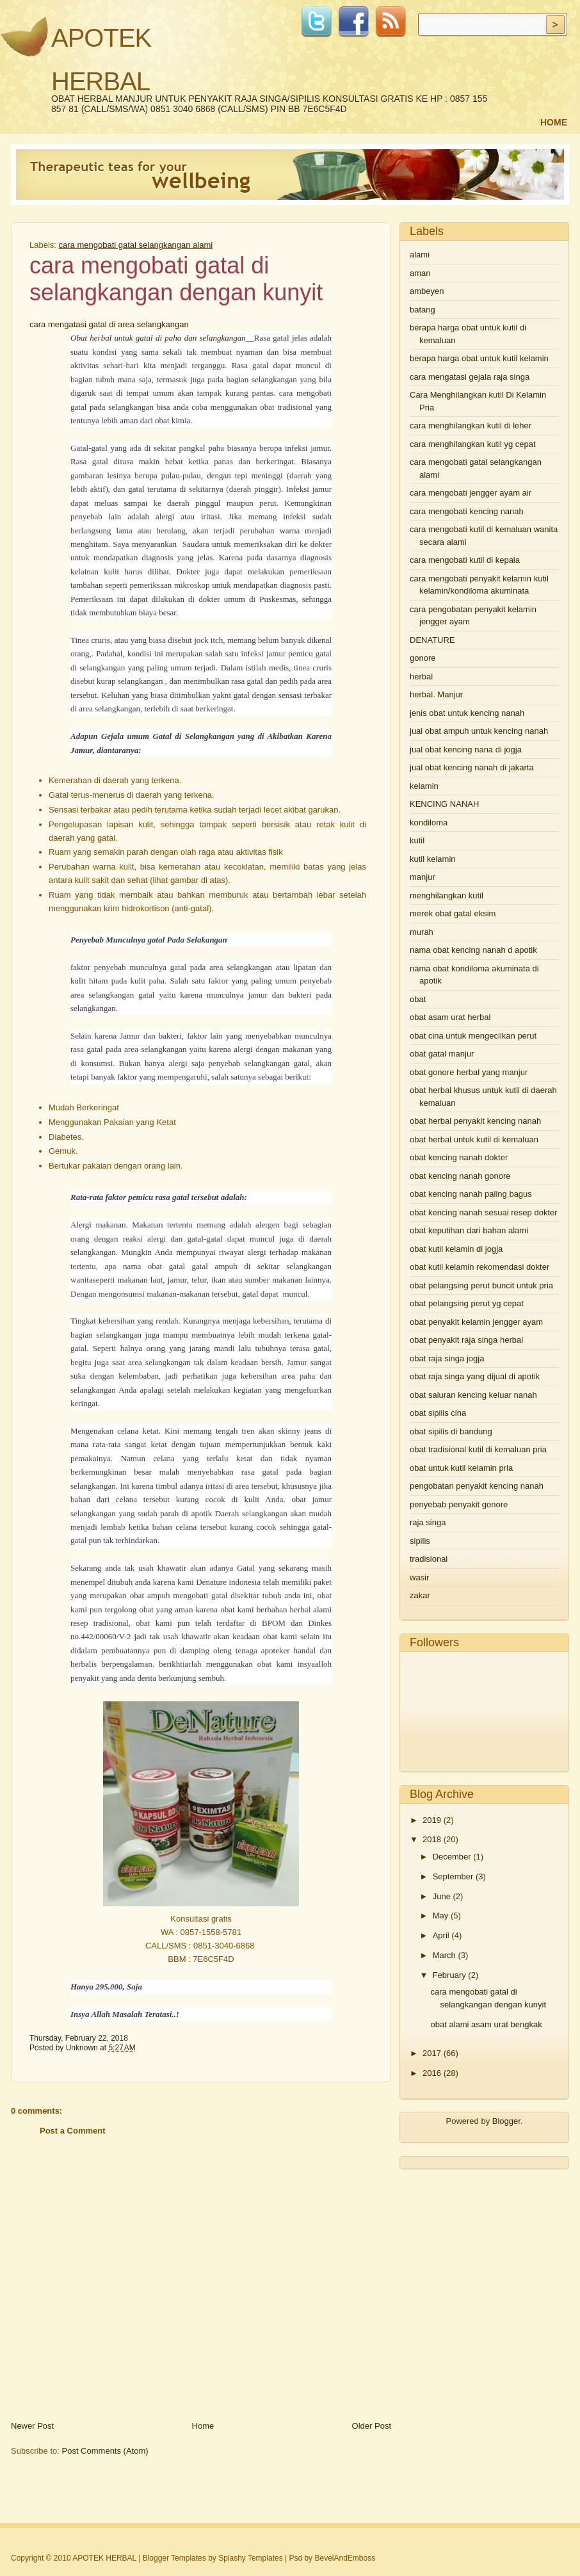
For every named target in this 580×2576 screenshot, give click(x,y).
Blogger (506, 2121)
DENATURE (432, 640)
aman (420, 273)
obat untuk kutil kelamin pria (461, 1468)
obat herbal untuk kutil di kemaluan (474, 1139)
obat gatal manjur (442, 1053)
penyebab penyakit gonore (459, 1504)
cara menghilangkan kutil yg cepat (473, 444)
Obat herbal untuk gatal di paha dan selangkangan (158, 338)
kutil (417, 840)
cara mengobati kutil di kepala (465, 560)
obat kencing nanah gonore (460, 1176)
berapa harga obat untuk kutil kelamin (479, 358)
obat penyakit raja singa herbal (466, 1340)
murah (421, 932)
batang (422, 309)
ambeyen (427, 291)
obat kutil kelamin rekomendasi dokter (479, 1267)
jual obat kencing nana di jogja (466, 749)
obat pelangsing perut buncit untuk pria (481, 1285)
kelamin (424, 786)
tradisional (428, 1559)
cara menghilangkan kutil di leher (470, 425)
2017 (432, 2053)
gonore (422, 658)
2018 (432, 1839)
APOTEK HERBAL (104, 2558)
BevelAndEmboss (344, 2558)
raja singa (428, 1522)
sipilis (420, 1541)
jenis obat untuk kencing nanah (467, 713)
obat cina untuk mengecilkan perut (473, 1036)
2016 (432, 2073)
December (452, 1856)
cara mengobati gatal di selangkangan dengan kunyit (176, 278)
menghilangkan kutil (446, 895)
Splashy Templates (250, 2558)
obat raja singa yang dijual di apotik (475, 1376)
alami (420, 254)
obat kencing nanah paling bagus (471, 1194)
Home (553, 122)
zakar (420, 1595)
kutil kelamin (433, 859)
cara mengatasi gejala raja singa (469, 377)
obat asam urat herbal (450, 1017)
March (444, 1955)
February (449, 1975)
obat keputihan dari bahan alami (469, 1230)
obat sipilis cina (438, 1413)
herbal (421, 676)
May (441, 1915)
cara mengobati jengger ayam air (470, 493)
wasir (419, 1577)
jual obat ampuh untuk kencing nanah (479, 731)
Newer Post (32, 2426)
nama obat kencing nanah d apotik (473, 950)
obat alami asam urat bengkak (486, 2024)
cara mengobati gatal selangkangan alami (136, 245)
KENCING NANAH (444, 804)
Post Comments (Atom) (105, 2451)
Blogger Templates (174, 2558)
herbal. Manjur (436, 694)
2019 (432, 1820)
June (442, 1896)
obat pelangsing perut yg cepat (467, 1303)
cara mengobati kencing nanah (467, 511)
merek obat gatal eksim (452, 913)
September (453, 1876)
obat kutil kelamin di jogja (456, 1249)
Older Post (371, 2426)
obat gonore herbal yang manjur (469, 1072)
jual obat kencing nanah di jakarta (472, 767)
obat (418, 999)
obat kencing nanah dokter (459, 1157)
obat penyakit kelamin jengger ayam (476, 1322)
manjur (422, 877)
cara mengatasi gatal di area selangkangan (109, 324)
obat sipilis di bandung (451, 1431)
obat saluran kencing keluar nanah (473, 1395)
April (441, 1935)
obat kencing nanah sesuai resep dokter (484, 1212)
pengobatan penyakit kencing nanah (477, 1486)
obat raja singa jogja (447, 1358)
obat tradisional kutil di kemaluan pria (478, 1449)
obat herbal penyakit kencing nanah (475, 1121)
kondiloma (428, 822)
